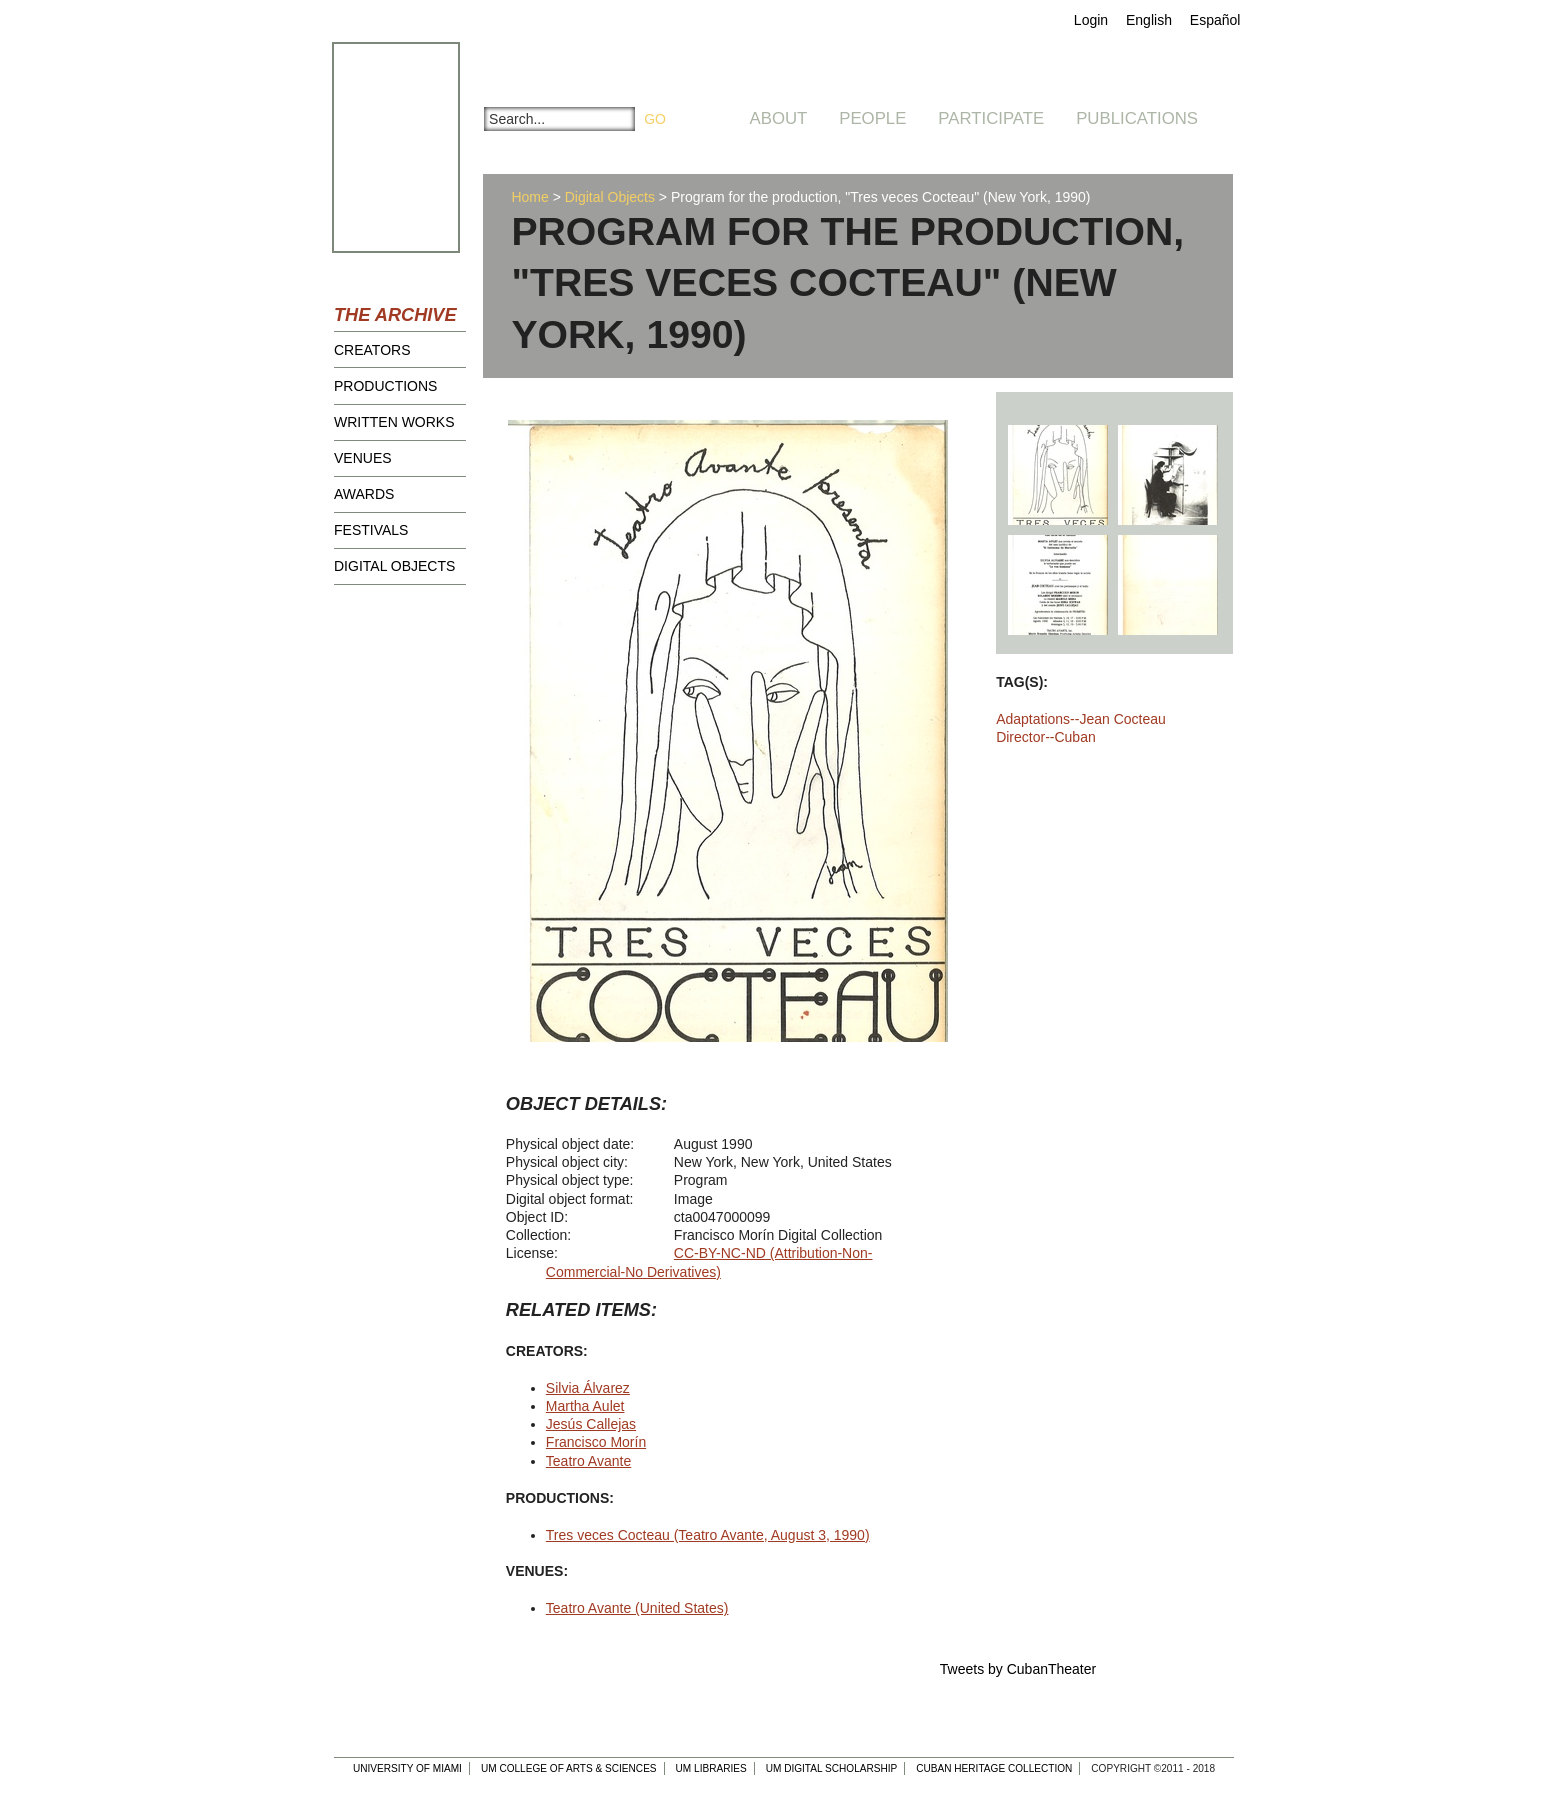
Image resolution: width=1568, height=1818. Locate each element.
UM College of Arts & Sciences (569, 1768)
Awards (364, 494)
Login (1091, 20)
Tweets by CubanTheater (1018, 1669)
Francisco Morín (596, 1442)
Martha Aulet (585, 1406)
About (779, 118)
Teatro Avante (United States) (637, 1608)
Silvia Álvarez (588, 1388)
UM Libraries (711, 1768)
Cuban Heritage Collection (994, 1768)
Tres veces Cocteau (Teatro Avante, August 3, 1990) (708, 1535)
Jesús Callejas (591, 1424)
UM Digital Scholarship (832, 1768)
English (1149, 20)
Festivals (371, 530)
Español (1215, 20)
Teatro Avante (588, 1461)
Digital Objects (394, 566)
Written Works (394, 422)
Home (529, 197)
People (872, 118)
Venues (363, 458)
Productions (385, 386)
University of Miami (407, 1768)
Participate (991, 118)
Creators (372, 350)
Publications (1137, 118)
